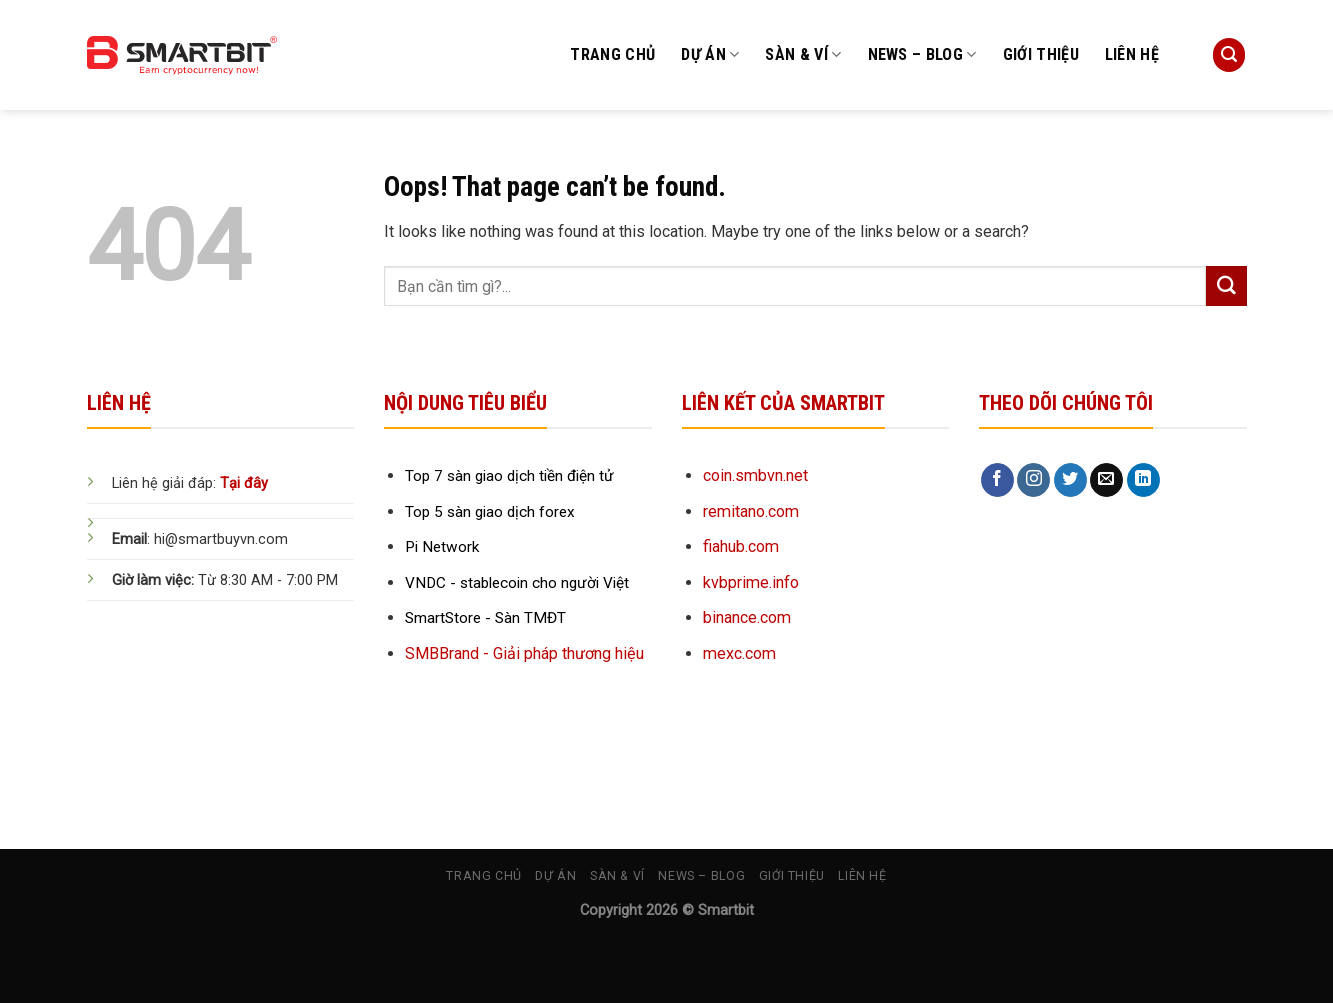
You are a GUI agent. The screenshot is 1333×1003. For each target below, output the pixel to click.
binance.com (747, 617)
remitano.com (751, 511)
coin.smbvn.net (755, 475)
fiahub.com (741, 546)
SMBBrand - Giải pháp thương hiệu (524, 653)
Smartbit (726, 910)
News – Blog (922, 55)
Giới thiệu (1041, 54)
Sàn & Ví (803, 55)
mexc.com (739, 653)
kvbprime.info (751, 582)
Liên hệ (1132, 54)
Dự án (710, 55)
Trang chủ (612, 54)
